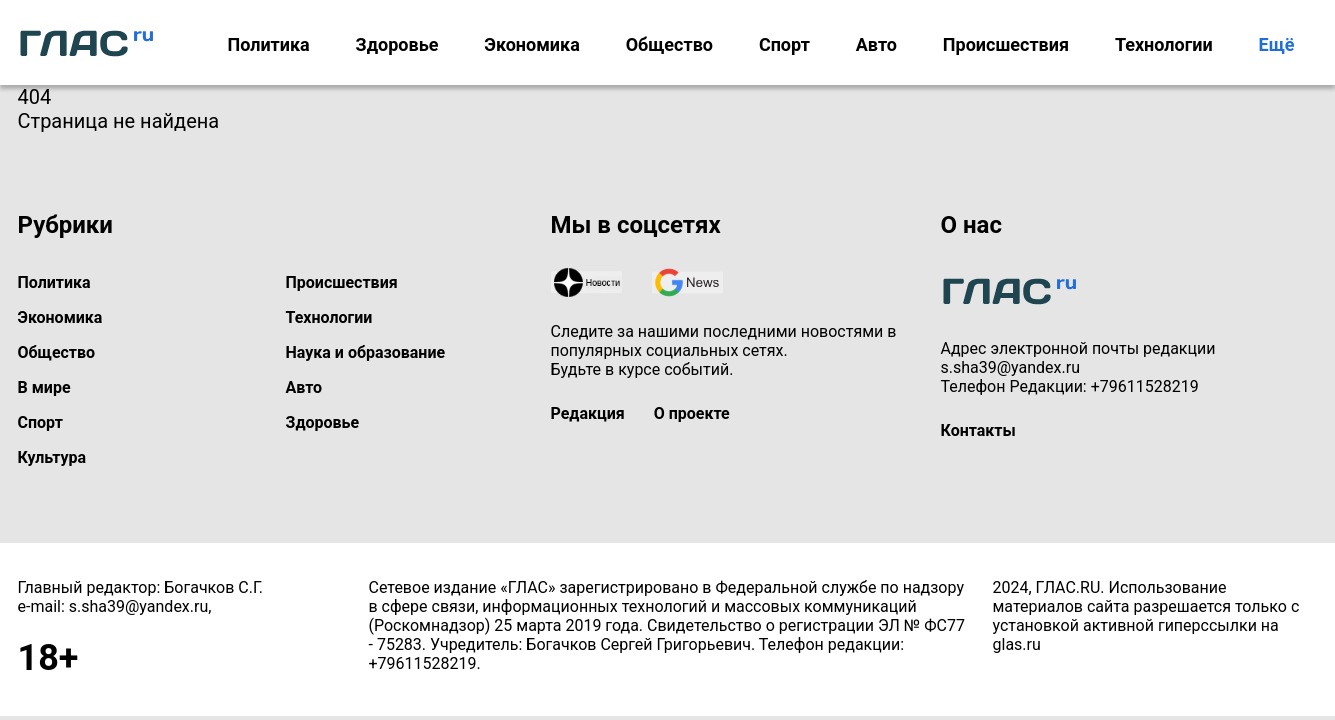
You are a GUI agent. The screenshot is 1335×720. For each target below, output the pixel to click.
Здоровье (397, 44)
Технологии (1164, 44)
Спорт (784, 44)
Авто (876, 44)
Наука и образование (366, 352)
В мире (44, 387)
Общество (669, 44)
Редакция (588, 413)
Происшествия (1006, 44)
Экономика (532, 44)
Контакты (978, 430)
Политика (268, 44)
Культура (52, 457)
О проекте (692, 413)
